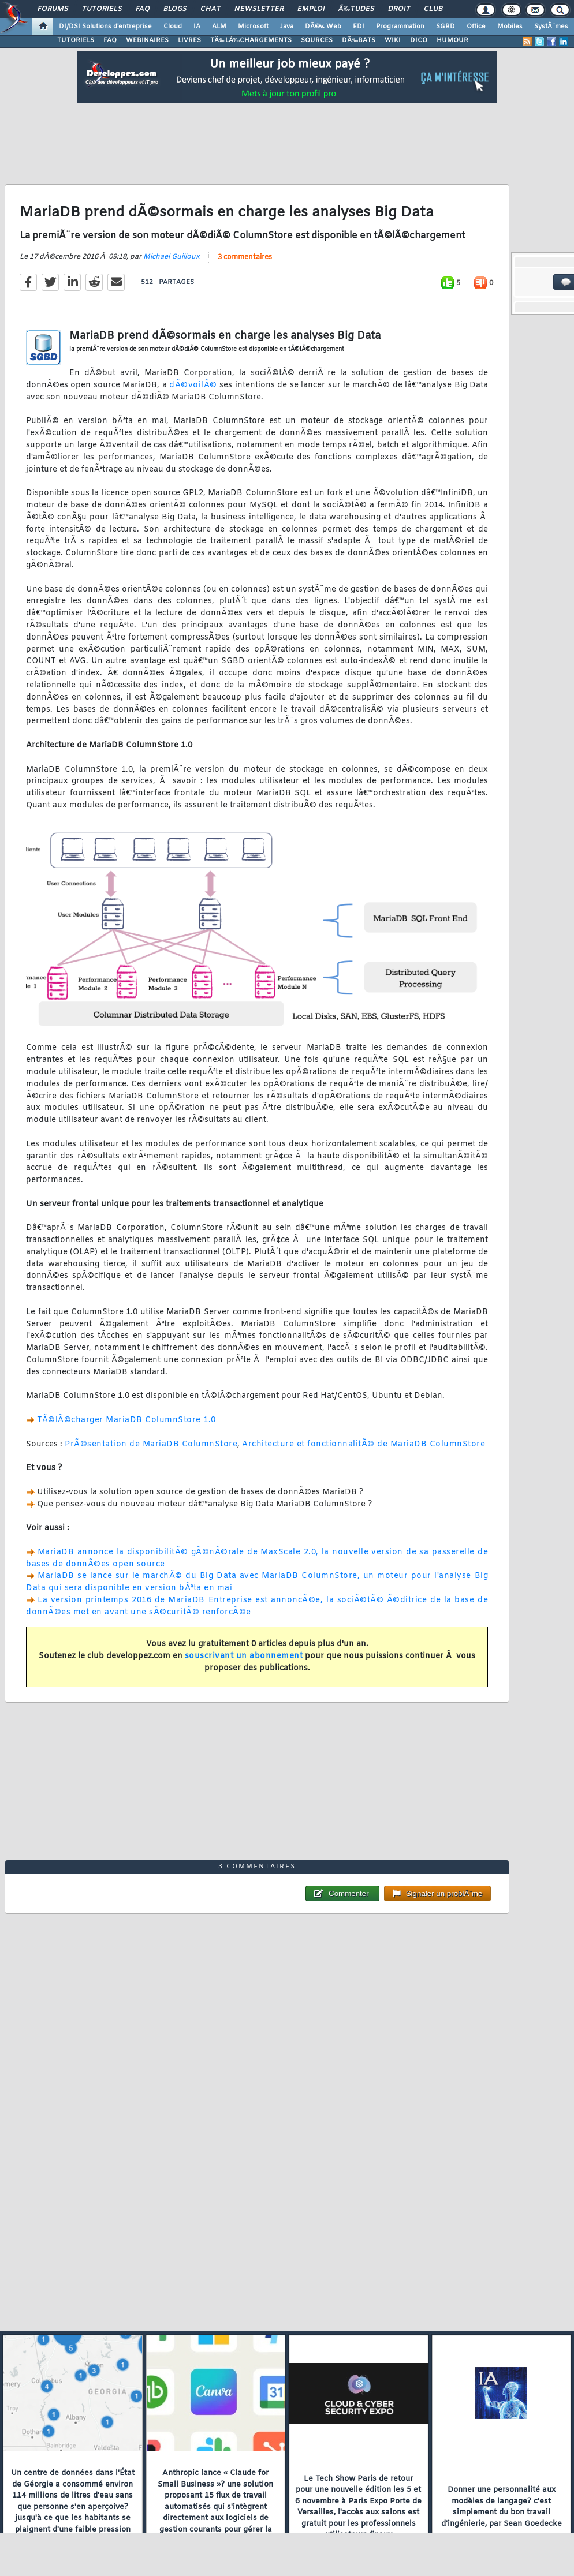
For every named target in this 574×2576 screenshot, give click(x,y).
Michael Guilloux (171, 256)
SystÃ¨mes (551, 27)
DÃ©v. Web (323, 27)
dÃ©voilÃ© (194, 385)
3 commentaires (245, 257)
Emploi (311, 9)
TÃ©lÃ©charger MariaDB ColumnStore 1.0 (126, 1420)
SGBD (445, 27)
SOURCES (317, 40)
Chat (210, 9)
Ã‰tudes (356, 9)
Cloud (172, 27)
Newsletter (259, 9)
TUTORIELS (75, 40)
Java (286, 27)
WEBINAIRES (147, 40)
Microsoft (253, 27)
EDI (358, 27)
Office (476, 27)
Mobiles (510, 27)
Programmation (400, 27)
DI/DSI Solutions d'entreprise (105, 27)
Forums (52, 9)
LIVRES (189, 40)
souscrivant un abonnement (244, 1656)
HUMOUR (452, 40)
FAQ (143, 9)
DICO (418, 40)
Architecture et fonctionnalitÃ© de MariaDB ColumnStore (363, 1444)
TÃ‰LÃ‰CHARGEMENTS (251, 40)
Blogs (175, 9)
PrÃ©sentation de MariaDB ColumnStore (151, 1444)
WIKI (393, 40)
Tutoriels (102, 9)
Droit (399, 9)
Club (433, 9)
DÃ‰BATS (358, 40)
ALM (219, 27)
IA (196, 27)
